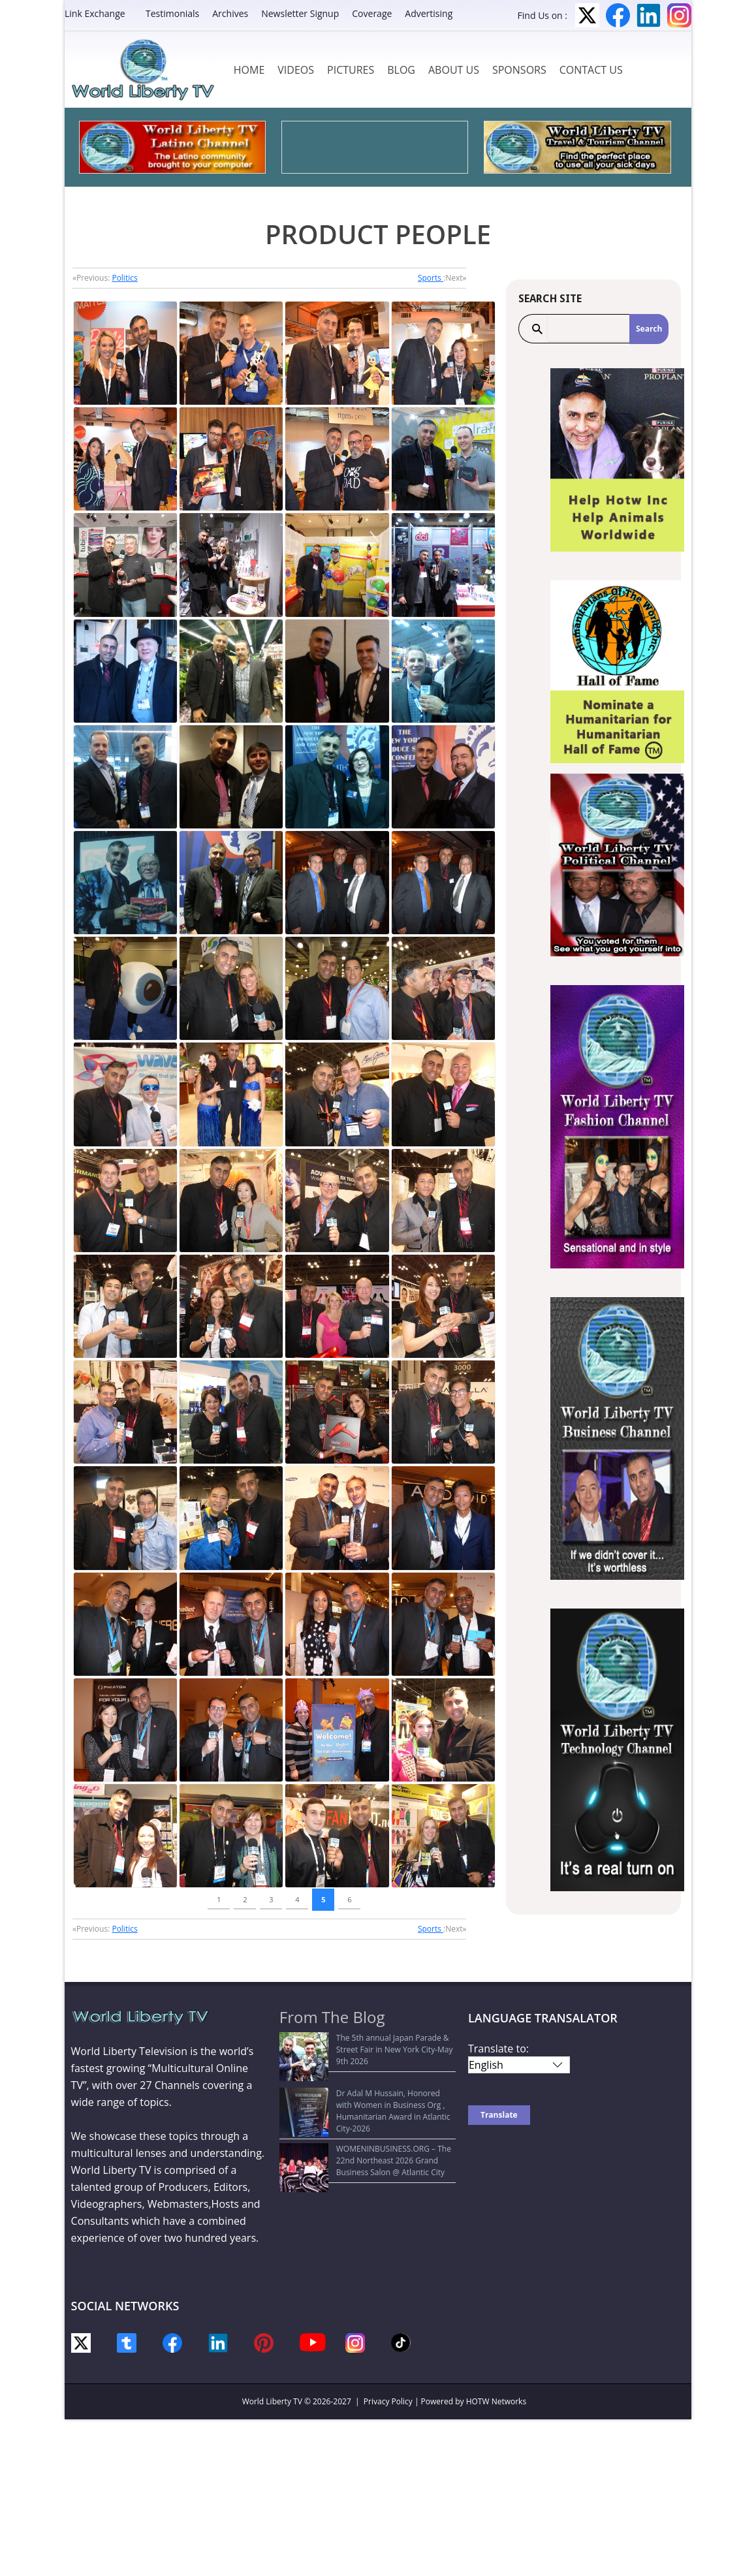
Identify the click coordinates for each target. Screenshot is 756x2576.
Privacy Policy (388, 2401)
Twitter (587, 15)
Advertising (428, 13)
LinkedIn (649, 15)
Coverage (372, 13)
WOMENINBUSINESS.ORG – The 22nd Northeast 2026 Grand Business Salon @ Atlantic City (356, 2124)
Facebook (618, 15)
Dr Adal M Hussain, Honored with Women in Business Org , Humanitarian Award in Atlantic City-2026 (367, 2081)
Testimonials (172, 13)
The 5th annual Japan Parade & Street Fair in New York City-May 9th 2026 (368, 2043)
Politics (124, 277)
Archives (230, 13)
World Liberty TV (272, 2401)
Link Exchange (95, 13)
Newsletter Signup (300, 13)
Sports (430, 277)
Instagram (679, 15)
